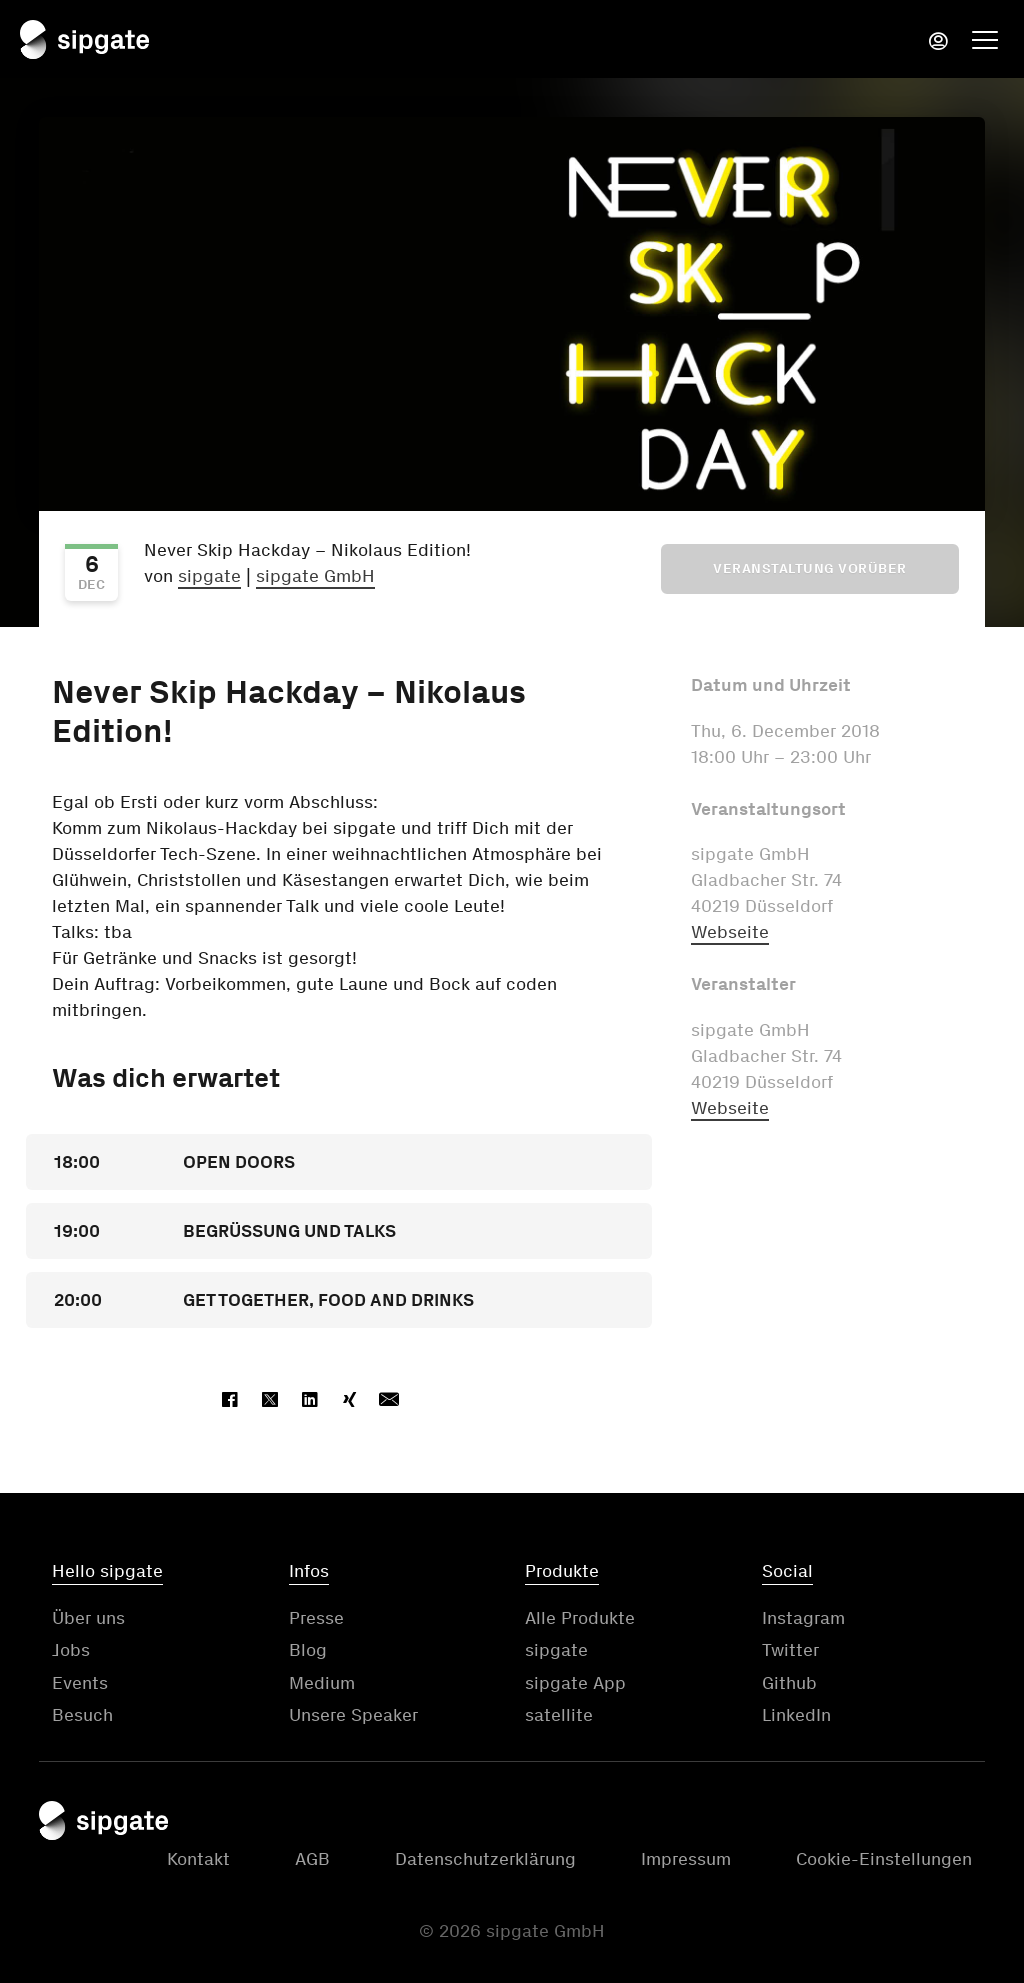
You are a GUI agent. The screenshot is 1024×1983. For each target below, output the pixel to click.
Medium (322, 1683)
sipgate (209, 576)
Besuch (82, 1715)
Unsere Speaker (353, 1715)
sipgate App (575, 1683)
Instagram (803, 1618)
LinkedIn (796, 1715)
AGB (312, 1859)
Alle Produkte (580, 1618)
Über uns (88, 1618)
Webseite (730, 932)
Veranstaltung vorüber (810, 568)
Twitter (790, 1650)
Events (80, 1683)
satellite (559, 1715)
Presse (316, 1618)
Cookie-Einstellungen (884, 1859)
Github (789, 1683)
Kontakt (198, 1859)
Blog (308, 1650)
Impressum (686, 1859)
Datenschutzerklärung (485, 1859)
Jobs (71, 1650)
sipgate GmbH (315, 576)
